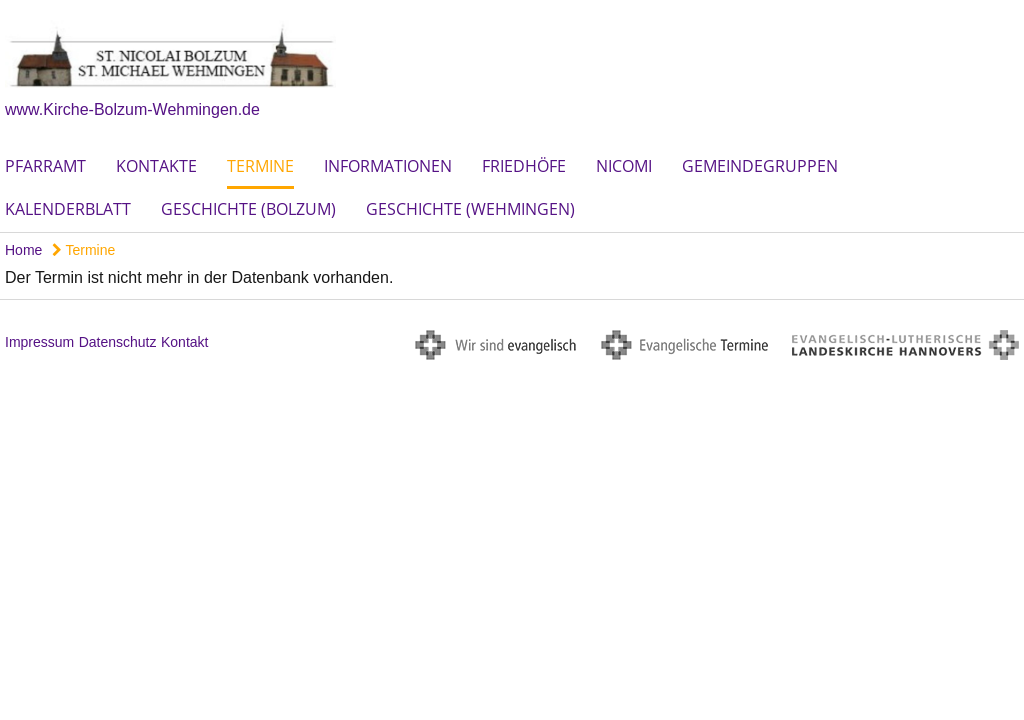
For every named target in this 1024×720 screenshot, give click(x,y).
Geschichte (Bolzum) (248, 209)
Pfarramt (45, 166)
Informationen (388, 166)
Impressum (39, 342)
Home (23, 250)
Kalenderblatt (68, 209)
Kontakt (184, 342)
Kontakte (156, 166)
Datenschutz (118, 342)
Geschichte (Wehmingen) (470, 209)
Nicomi (624, 166)
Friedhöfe (524, 166)
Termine (260, 166)
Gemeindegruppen (760, 166)
